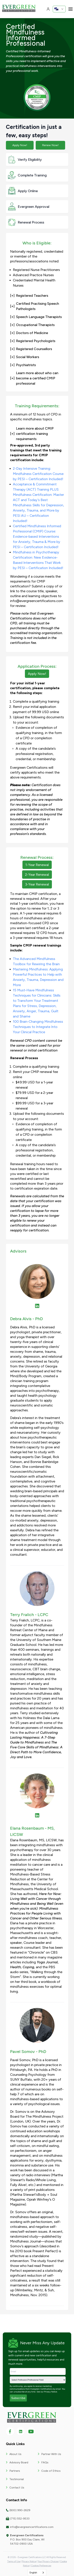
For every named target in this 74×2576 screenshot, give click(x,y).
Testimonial (16, 2479)
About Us (15, 2454)
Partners (14, 2470)
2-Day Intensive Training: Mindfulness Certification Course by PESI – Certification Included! (38, 473)
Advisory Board (18, 2462)
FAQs (44, 2462)
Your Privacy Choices (48, 2561)
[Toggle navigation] (70, 8)
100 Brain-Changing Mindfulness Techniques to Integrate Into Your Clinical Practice (38, 1026)
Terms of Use (13, 2561)
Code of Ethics (51, 2470)
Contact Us (16, 2487)
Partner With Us (51, 2454)
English (33, 2572)
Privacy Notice (50, 2391)
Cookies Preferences (41, 2565)
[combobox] (37, 2572)
